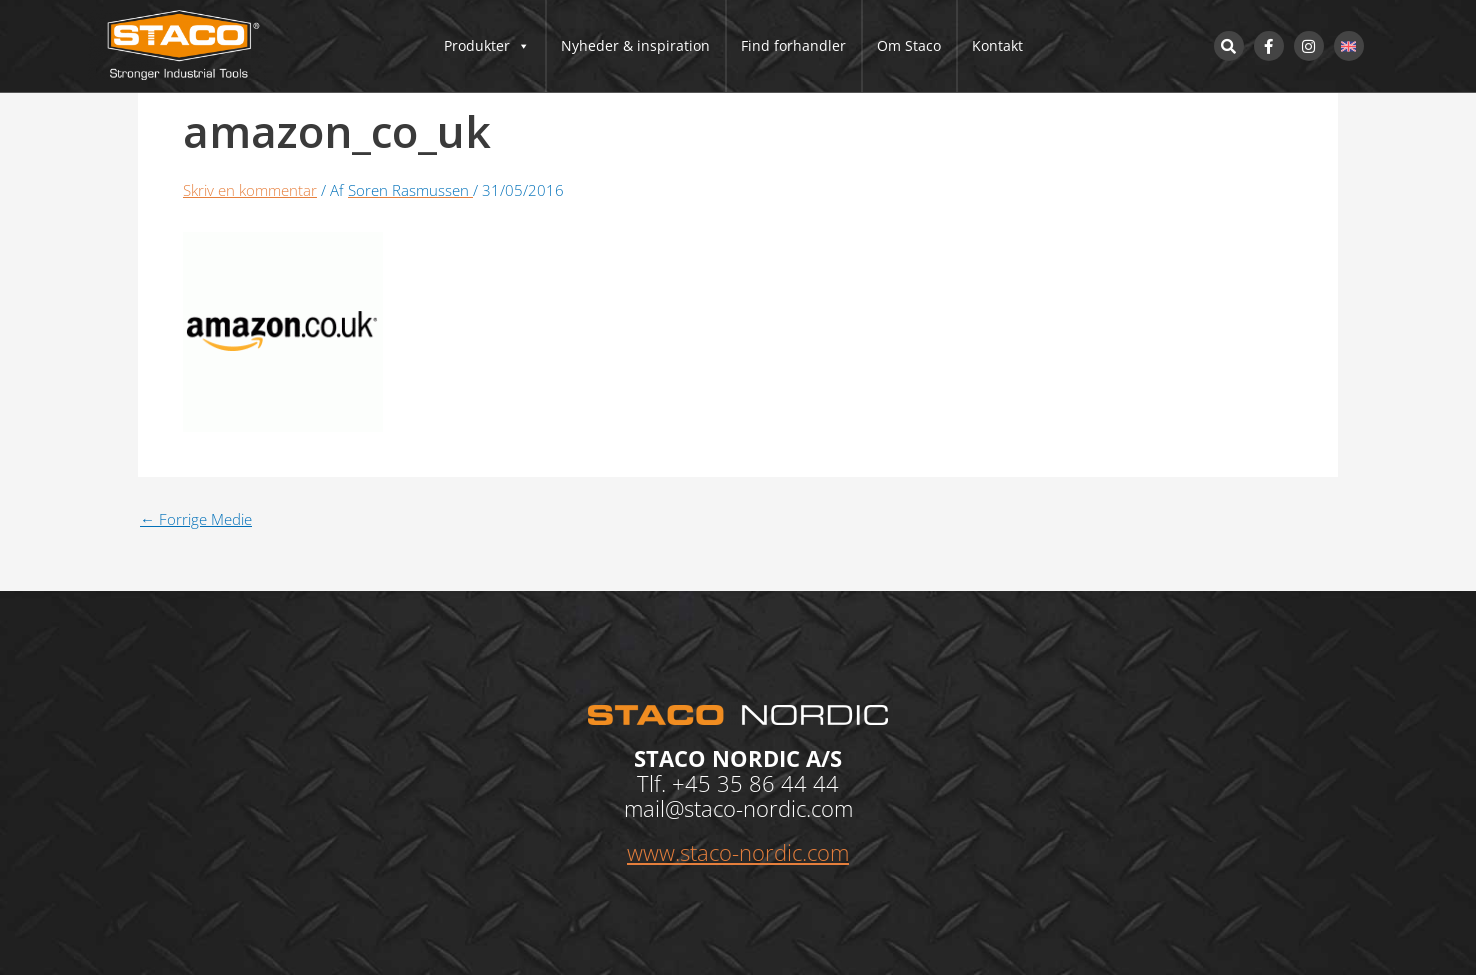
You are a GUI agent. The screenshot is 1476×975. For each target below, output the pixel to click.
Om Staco (909, 45)
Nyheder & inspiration (635, 45)
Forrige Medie (196, 519)
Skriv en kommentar (250, 190)
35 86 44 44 (778, 783)
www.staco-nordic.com (738, 852)
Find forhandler (793, 45)
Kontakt (997, 45)
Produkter (487, 46)
